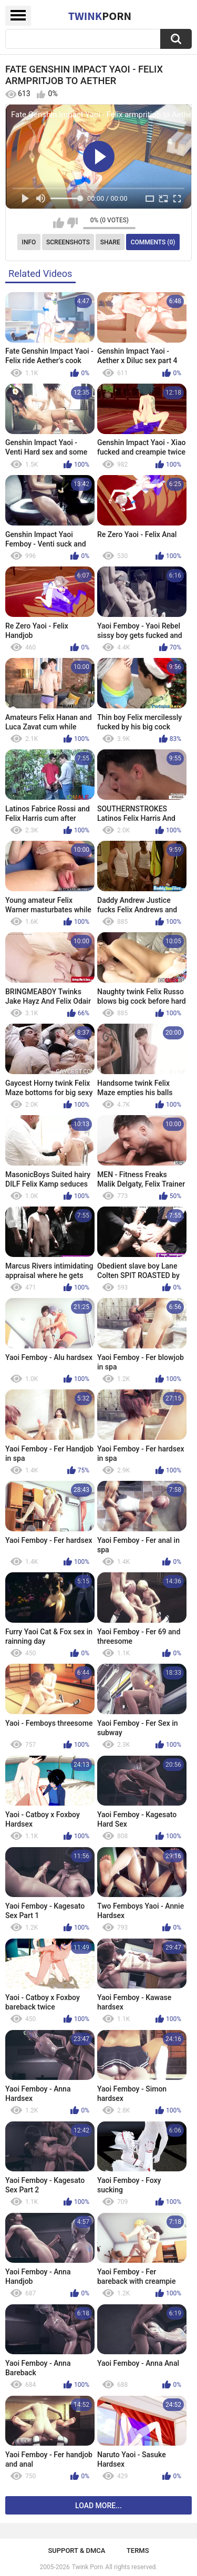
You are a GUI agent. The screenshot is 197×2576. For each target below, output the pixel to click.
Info (29, 242)
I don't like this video (72, 223)
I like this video (58, 223)
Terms (138, 2550)
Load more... (98, 2505)
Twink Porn (87, 2567)
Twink (99, 15)
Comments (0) (153, 242)
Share (110, 242)
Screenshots (68, 242)
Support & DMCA (76, 2550)
